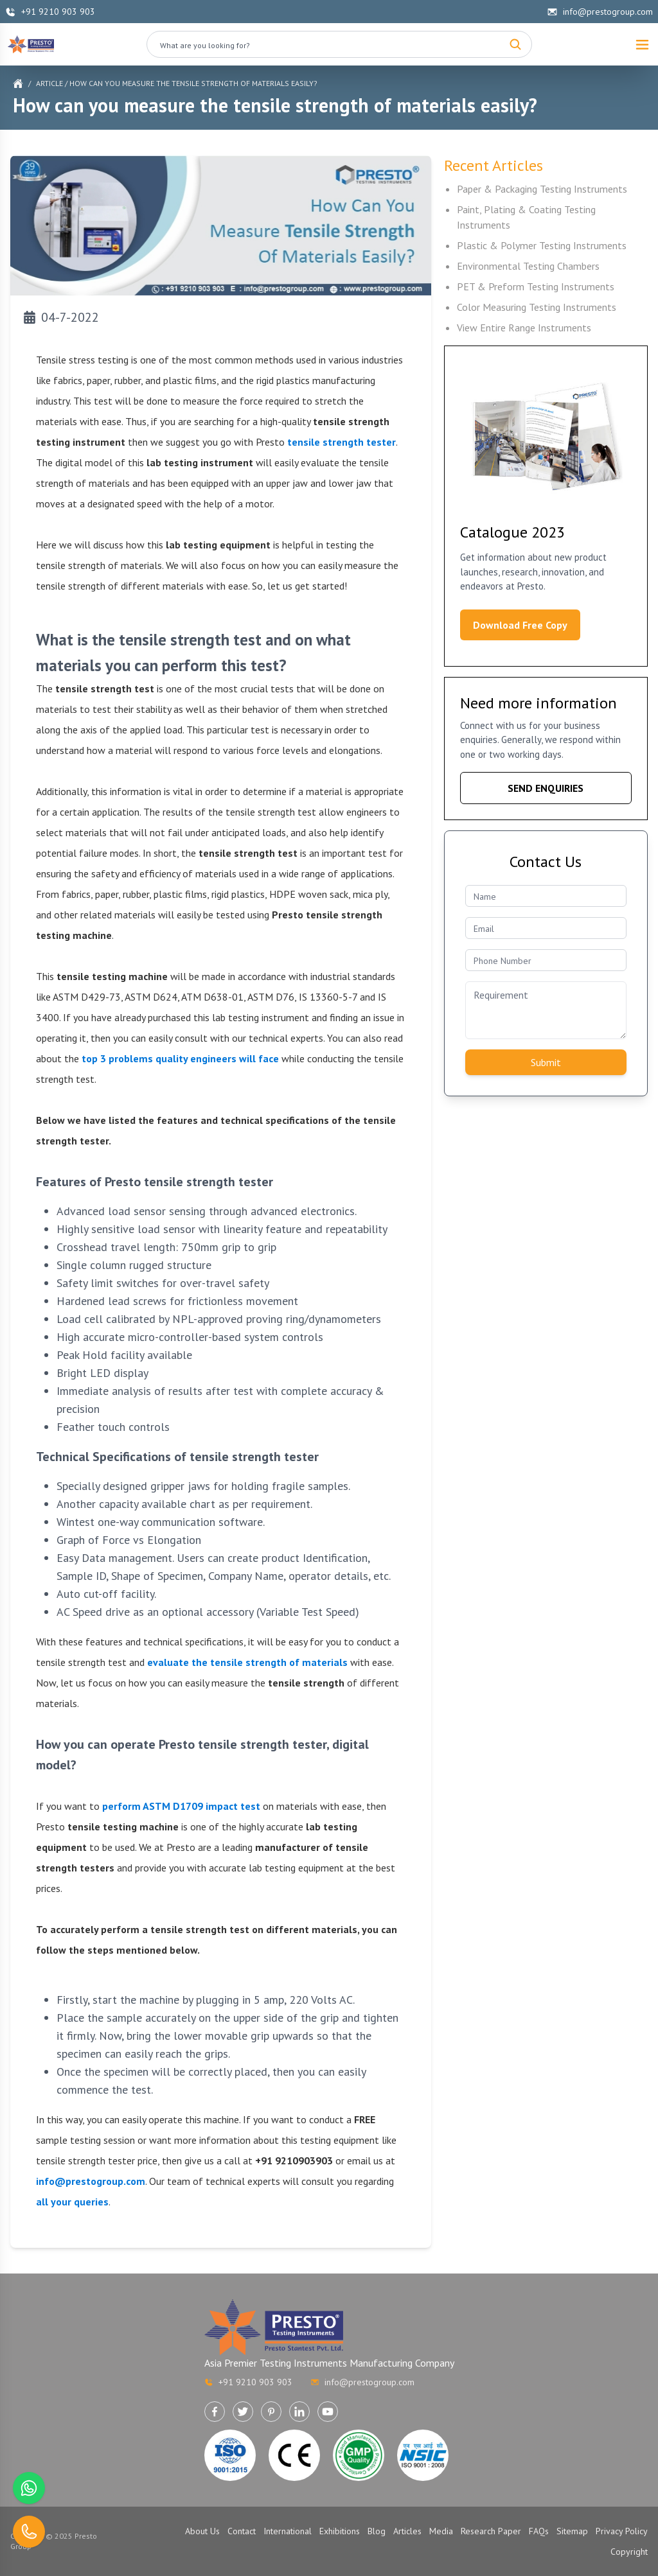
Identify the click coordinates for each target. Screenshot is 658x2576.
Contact (241, 2531)
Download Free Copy (520, 624)
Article (49, 83)
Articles (407, 2531)
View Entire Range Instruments (524, 327)
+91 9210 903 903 (50, 11)
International (287, 2531)
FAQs (539, 2531)
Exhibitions (339, 2531)
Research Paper (491, 2531)
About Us (202, 2531)
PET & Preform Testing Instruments (535, 286)
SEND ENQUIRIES (545, 788)
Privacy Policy (622, 2531)
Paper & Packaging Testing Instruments (542, 188)
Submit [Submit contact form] (546, 1062)
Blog (377, 2531)
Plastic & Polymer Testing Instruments (542, 245)
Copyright (629, 2551)
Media (441, 2531)
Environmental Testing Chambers (528, 265)
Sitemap (572, 2531)
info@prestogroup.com (600, 11)
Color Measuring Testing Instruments (536, 307)
